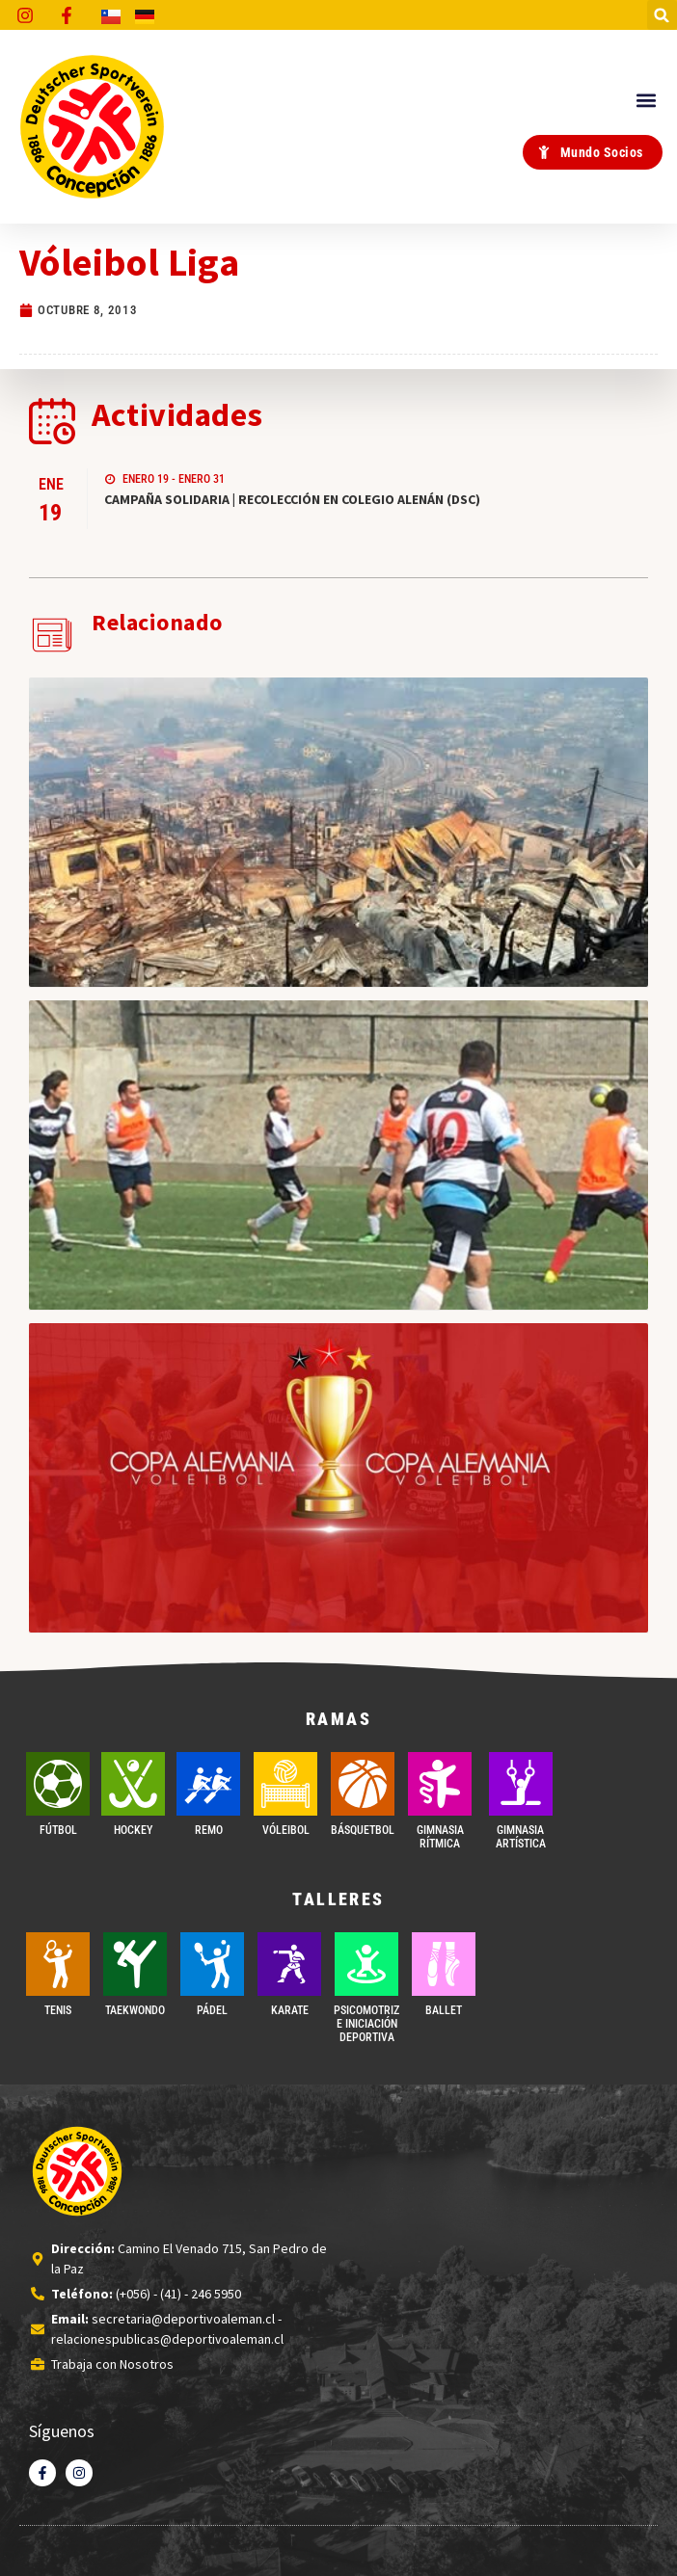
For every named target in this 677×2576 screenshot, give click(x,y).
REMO (209, 1830)
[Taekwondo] (135, 1964)
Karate (290, 2010)
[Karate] (289, 1964)
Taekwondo (135, 2010)
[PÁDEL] (212, 1964)
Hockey (133, 1830)
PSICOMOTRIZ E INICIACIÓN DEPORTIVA (366, 2024)
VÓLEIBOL (286, 1830)
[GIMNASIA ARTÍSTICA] (521, 1784)
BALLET (443, 2010)
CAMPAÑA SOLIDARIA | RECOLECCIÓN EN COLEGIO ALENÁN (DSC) (292, 499)
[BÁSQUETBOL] (362, 1784)
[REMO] (208, 1784)
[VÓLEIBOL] (285, 1784)
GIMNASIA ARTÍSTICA (521, 1836)
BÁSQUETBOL (362, 1830)
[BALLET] (443, 1964)
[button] (662, 15)
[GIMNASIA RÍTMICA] (440, 1784)
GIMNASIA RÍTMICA (440, 1836)
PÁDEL (212, 2010)
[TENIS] (58, 1964)
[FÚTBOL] (58, 1784)
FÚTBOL (58, 1830)
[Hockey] (133, 1784)
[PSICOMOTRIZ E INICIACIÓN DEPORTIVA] (366, 1964)
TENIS (57, 2010)
